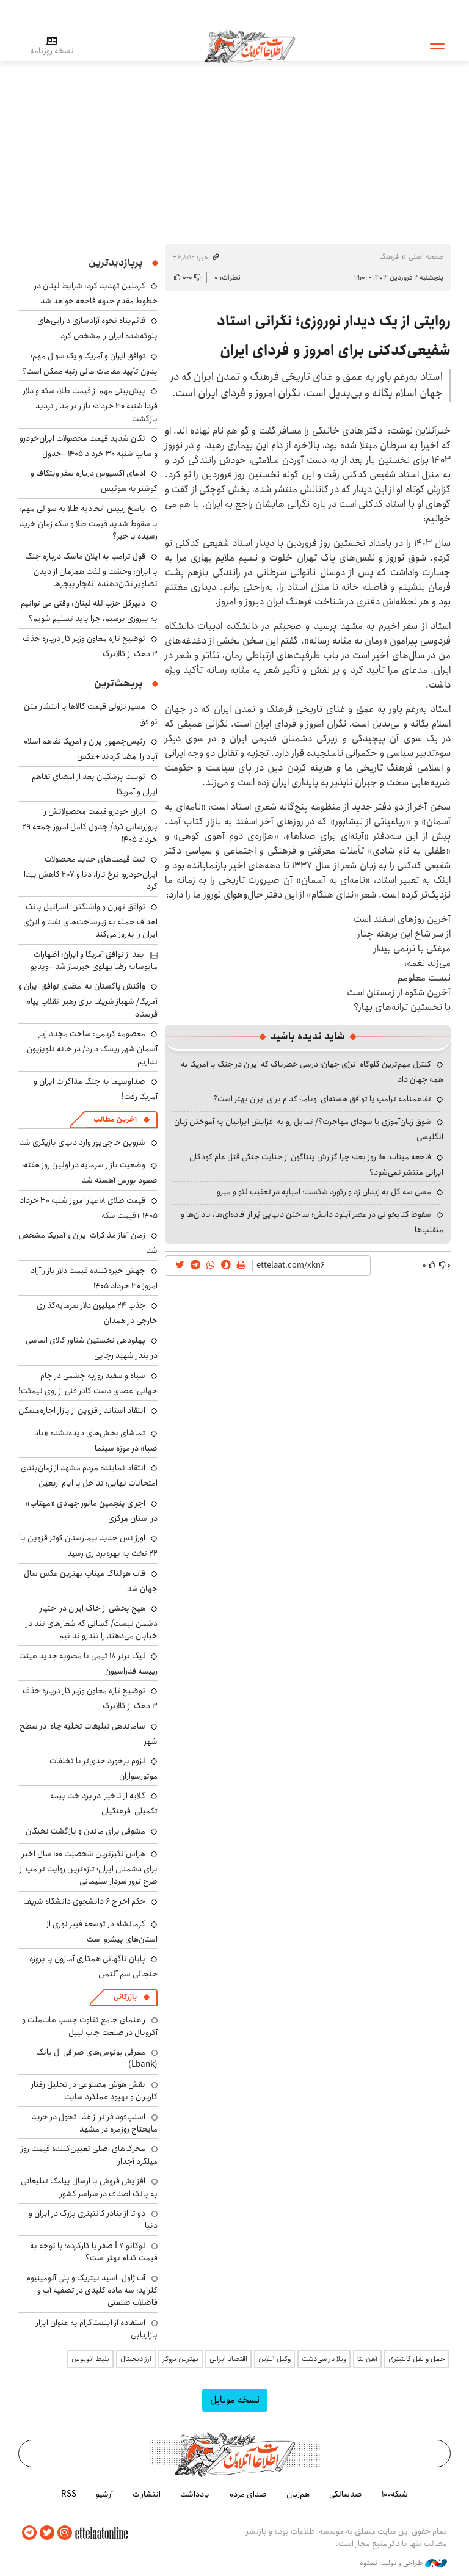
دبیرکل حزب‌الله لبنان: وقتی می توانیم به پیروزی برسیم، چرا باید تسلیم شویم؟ (89, 611)
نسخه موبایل (235, 2399)
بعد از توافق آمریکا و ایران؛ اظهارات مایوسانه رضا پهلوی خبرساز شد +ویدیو (94, 960)
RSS (68, 2494)
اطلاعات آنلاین (250, 46)
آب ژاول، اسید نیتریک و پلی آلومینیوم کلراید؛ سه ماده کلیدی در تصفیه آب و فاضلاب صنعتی (92, 2290)
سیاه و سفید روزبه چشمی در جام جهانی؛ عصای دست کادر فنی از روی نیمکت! (88, 1383)
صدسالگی (345, 2494)
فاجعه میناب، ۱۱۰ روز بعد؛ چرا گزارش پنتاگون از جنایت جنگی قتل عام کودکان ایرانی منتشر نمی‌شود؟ (316, 1164)
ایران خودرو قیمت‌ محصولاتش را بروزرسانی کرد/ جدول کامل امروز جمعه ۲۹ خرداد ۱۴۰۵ (90, 825)
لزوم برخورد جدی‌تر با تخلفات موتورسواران (103, 1768)
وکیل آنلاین (274, 2359)
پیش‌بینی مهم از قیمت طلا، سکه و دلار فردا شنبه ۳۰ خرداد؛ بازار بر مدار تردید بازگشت (90, 404)
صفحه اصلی (426, 257)
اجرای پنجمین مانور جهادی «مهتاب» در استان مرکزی (92, 1511)
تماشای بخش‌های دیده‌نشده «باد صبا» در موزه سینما (96, 1440)
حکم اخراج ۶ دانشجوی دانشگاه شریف (84, 1901)
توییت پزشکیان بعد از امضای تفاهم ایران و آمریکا (95, 784)
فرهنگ (389, 257)
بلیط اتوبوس (90, 2359)
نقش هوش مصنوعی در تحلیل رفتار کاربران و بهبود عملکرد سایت (94, 2090)
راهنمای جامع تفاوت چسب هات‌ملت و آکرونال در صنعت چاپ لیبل (90, 2026)
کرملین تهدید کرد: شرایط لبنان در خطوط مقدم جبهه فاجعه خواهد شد (96, 293)
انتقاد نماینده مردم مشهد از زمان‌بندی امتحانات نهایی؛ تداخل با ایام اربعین (89, 1475)
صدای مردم (248, 2494)
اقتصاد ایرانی (228, 2359)
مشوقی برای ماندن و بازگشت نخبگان (85, 1831)
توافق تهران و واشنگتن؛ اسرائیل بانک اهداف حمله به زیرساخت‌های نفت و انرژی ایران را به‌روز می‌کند (90, 920)
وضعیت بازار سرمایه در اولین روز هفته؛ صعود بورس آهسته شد (90, 1172)
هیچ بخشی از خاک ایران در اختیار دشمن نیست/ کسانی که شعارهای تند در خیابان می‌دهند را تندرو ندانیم (92, 1622)
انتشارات (147, 2494)
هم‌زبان (298, 2494)
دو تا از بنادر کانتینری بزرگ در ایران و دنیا (93, 2219)
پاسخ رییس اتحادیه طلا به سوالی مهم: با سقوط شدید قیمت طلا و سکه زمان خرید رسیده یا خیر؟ (88, 522)
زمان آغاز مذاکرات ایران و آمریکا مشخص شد (88, 1242)
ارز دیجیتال (135, 2359)
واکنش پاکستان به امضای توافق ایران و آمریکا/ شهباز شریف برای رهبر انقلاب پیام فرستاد (88, 999)
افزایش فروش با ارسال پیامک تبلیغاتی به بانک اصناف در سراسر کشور (89, 2187)
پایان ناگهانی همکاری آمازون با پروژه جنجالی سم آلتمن (93, 1966)
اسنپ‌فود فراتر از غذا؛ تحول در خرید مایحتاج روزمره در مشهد (95, 2123)
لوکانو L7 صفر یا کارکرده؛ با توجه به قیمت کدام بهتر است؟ (94, 2252)
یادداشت (194, 2494)
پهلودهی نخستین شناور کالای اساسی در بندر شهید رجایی (92, 1347)
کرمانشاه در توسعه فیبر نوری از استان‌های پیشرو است (102, 1931)
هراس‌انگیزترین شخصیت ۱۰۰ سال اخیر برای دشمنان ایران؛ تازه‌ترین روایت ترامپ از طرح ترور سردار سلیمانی (89, 1867)
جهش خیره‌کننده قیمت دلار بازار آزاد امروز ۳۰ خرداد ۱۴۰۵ (94, 1278)
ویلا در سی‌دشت (324, 2359)
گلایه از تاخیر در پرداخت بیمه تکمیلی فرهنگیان (104, 1803)
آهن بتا (367, 2359)
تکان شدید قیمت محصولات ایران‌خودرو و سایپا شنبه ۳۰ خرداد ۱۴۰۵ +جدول (89, 446)
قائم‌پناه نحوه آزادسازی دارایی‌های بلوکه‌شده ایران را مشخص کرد (97, 328)
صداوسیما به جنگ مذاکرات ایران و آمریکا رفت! (96, 1089)
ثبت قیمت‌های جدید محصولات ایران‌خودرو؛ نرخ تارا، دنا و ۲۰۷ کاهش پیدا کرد (91, 872)
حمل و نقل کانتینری (416, 2359)
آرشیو (104, 2494)
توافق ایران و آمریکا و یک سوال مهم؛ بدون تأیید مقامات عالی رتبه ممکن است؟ (90, 363)
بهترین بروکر (180, 2359)
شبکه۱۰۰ (395, 2494)
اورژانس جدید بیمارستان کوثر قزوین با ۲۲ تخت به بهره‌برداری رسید (89, 1545)
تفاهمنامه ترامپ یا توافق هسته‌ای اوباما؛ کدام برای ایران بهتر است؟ (322, 1099)
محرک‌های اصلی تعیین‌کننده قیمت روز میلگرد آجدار (89, 2155)
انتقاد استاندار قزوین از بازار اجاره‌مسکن (81, 1410)
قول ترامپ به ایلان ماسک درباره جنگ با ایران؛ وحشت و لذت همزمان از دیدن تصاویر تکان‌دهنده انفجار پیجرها (91, 570)
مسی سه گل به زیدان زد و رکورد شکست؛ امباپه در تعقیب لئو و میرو (324, 1192)
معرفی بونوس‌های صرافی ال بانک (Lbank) (97, 2058)
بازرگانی (125, 1997)
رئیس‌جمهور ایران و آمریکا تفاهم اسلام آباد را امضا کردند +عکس (90, 749)
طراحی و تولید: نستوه (403, 2563)
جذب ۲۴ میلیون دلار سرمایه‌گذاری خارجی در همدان (97, 1313)
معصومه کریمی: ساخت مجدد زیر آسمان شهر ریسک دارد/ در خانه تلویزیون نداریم (92, 1047)
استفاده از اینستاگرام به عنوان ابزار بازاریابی (97, 2329)
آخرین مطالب (115, 1119)
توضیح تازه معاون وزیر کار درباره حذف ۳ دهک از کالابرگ (90, 646)
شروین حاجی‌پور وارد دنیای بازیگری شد (82, 1142)
